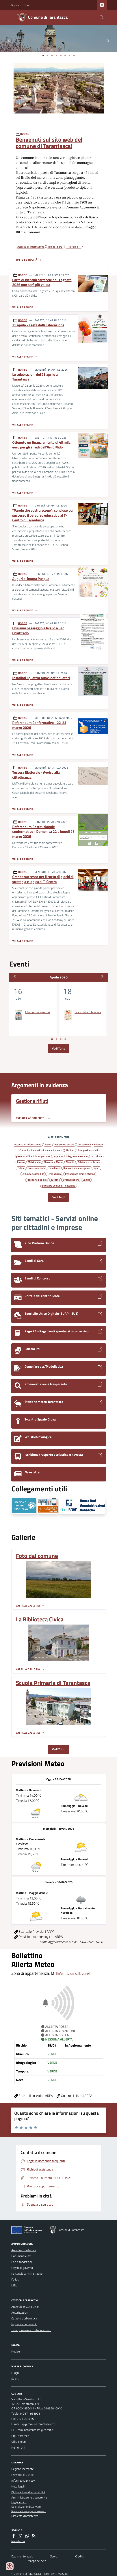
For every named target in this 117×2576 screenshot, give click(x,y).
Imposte (58, 1156)
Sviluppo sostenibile (33, 1173)
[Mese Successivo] (102, 976)
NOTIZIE (24, 134)
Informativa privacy (23, 2480)
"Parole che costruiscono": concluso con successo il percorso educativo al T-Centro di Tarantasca (43, 515)
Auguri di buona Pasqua (30, 578)
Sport (97, 1167)
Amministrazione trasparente (29, 2497)
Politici (15, 2279)
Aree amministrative (23, 2250)
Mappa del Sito (37, 2561)
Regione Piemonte (21, 5)
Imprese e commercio (24, 2324)
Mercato (48, 1161)
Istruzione (96, 1156)
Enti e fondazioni (21, 2262)
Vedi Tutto (58, 1048)
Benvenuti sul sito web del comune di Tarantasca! (49, 142)
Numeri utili (18, 2447)
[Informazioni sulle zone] (73, 1973)
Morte (59, 1161)
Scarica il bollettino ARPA (33, 2095)
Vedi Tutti (58, 1197)
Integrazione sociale (77, 1156)
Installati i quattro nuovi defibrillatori (41, 677)
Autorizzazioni (19, 2312)
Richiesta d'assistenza (24, 2516)
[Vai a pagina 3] (61, 1039)
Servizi (54, 2556)
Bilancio (98, 1144)
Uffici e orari (18, 2441)
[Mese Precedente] (15, 976)
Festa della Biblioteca (88, 1012)
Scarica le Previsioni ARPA (34, 1931)
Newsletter (18, 2541)
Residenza (54, 1167)
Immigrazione (42, 1156)
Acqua (47, 1144)
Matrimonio (34, 1161)
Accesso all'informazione (27, 1144)
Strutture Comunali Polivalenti (58, 1185)
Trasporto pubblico (37, 1179)
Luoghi (15, 2373)
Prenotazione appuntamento (28, 2511)
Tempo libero (54, 1173)
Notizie (15, 2351)
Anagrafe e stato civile (25, 2306)
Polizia (21, 1167)
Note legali (18, 2486)
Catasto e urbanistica (24, 2318)
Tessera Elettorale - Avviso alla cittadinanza (36, 775)
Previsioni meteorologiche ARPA (38, 1936)
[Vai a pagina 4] (65, 1039)
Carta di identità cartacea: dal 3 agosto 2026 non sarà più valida (42, 282)
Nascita (70, 1161)
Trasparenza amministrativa (80, 1173)
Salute (86, 1179)
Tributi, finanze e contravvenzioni (31, 2330)
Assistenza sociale (64, 1144)
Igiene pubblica (23, 1156)
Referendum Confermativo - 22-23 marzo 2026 (39, 725)
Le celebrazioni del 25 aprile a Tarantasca (35, 377)
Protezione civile (36, 1167)
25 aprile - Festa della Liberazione (38, 325)
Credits (79, 2556)
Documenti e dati (21, 2256)
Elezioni (70, 1150)
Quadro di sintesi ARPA (74, 2095)
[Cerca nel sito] (100, 17)
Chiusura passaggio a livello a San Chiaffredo (38, 630)
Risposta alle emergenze (76, 1167)
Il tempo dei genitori (37, 1012)
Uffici (14, 2285)
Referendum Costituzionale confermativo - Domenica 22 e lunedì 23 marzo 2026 (43, 831)
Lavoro (21, 1161)
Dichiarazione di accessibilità (28, 2492)
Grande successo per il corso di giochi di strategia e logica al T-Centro (43, 879)
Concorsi (57, 1150)
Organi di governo (22, 2267)
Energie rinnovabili (87, 1150)
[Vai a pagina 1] (43, 55)
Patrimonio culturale (88, 1161)
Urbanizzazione (71, 1179)
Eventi (15, 2378)
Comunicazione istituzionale (34, 1150)
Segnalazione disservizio (26, 2506)
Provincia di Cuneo (22, 2474)
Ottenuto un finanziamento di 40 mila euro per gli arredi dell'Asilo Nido (41, 445)
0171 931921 (31, 2413)
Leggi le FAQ (19, 2502)
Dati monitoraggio (22, 2556)
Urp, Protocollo (20, 2435)
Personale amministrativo (26, 2273)
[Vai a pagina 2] (56, 1039)
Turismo (55, 1179)
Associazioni (84, 1144)
